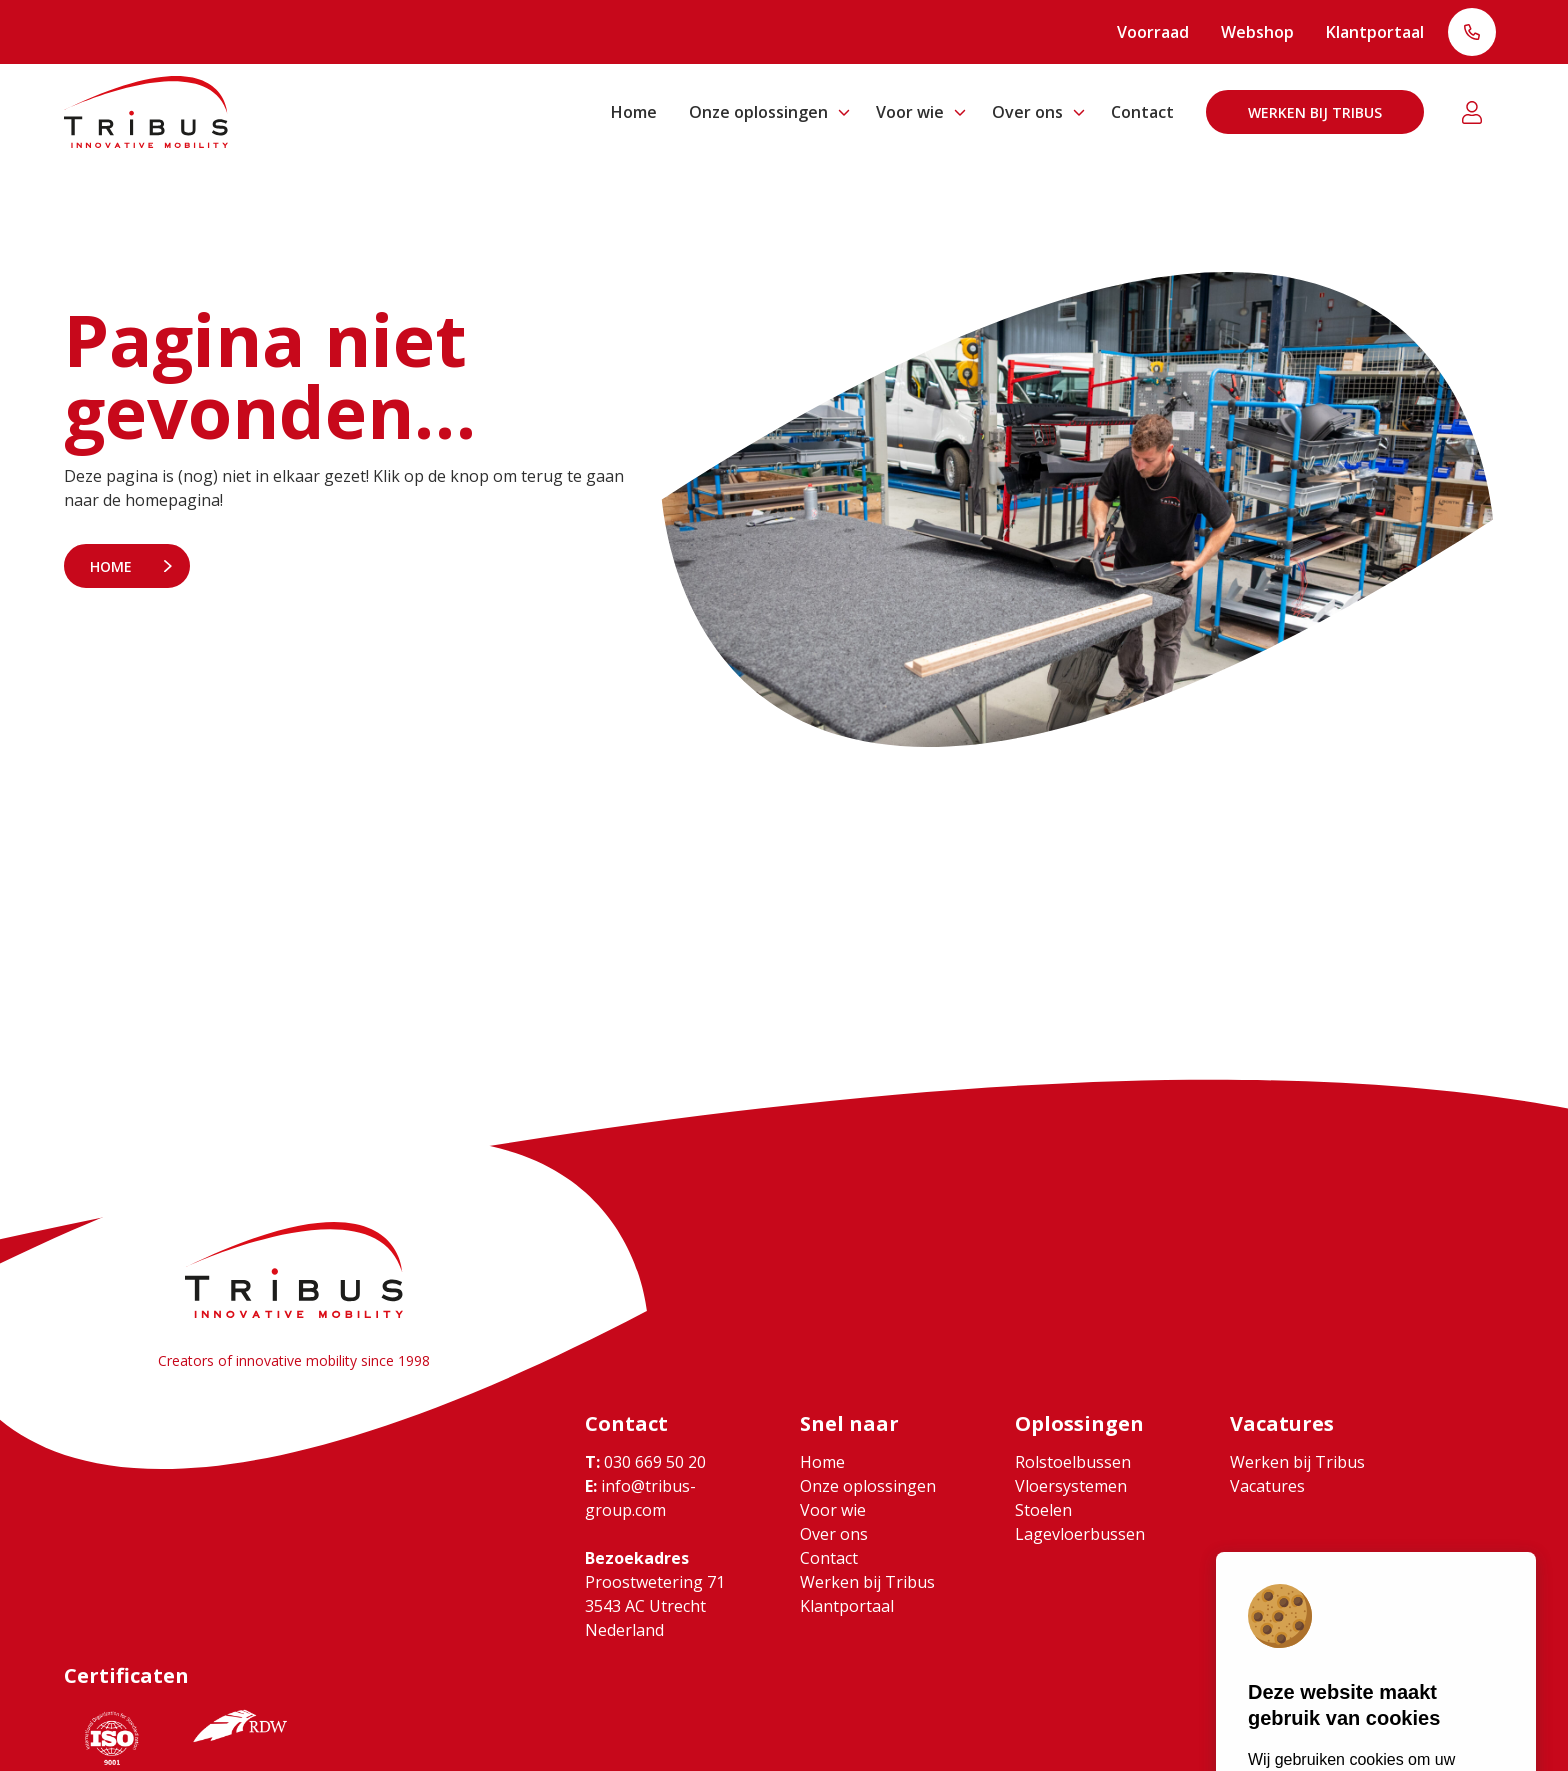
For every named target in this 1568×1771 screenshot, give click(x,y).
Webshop (1257, 32)
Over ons (1027, 112)
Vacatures (1267, 1486)
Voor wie (910, 112)
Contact (1142, 112)
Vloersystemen (1071, 1486)
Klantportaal (1375, 32)
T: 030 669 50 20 (1472, 34)
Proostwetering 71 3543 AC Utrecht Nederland (655, 1606)
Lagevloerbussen (1080, 1534)
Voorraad (1153, 32)
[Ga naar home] (146, 112)
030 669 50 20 (645, 1462)
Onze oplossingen (758, 112)
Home (634, 112)
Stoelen (1043, 1510)
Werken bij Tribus (1315, 112)
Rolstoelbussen (1073, 1462)
